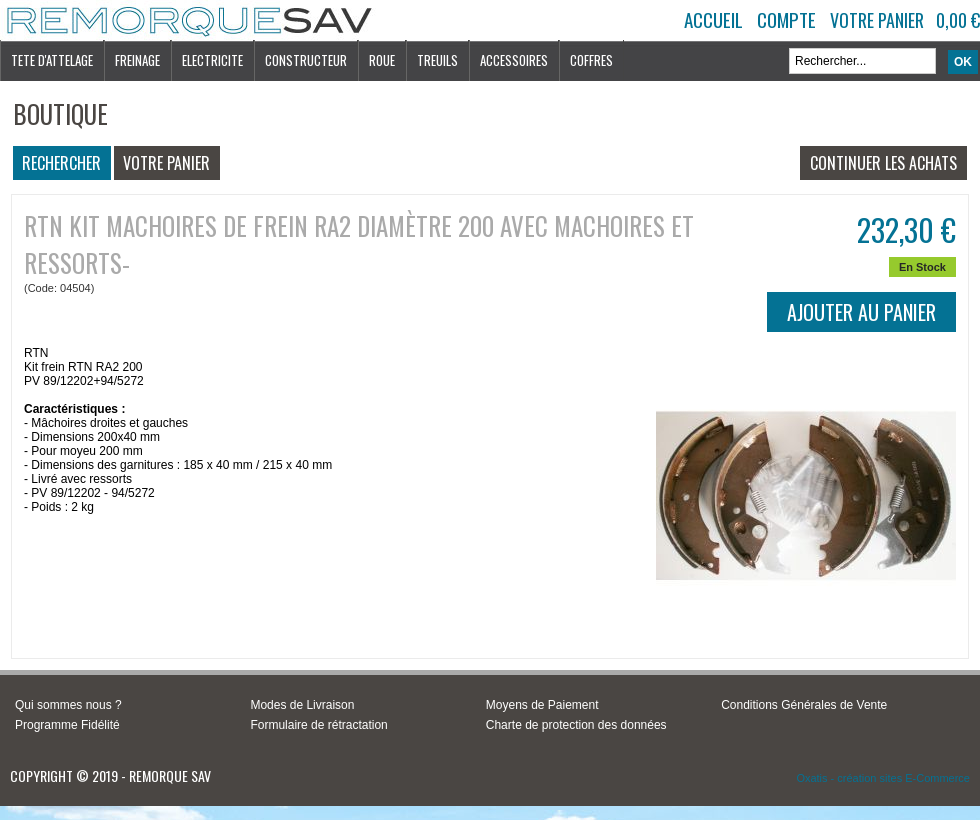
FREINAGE (137, 60)
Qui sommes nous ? (68, 705)
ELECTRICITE (212, 60)
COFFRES (591, 60)
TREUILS (437, 60)
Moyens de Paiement (542, 705)
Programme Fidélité (67, 725)
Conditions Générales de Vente (804, 705)
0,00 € (958, 20)
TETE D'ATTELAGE (52, 60)
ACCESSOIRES (514, 60)
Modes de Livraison (302, 705)
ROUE (382, 60)
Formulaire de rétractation (318, 725)
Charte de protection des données (576, 725)
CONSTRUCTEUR (306, 60)
